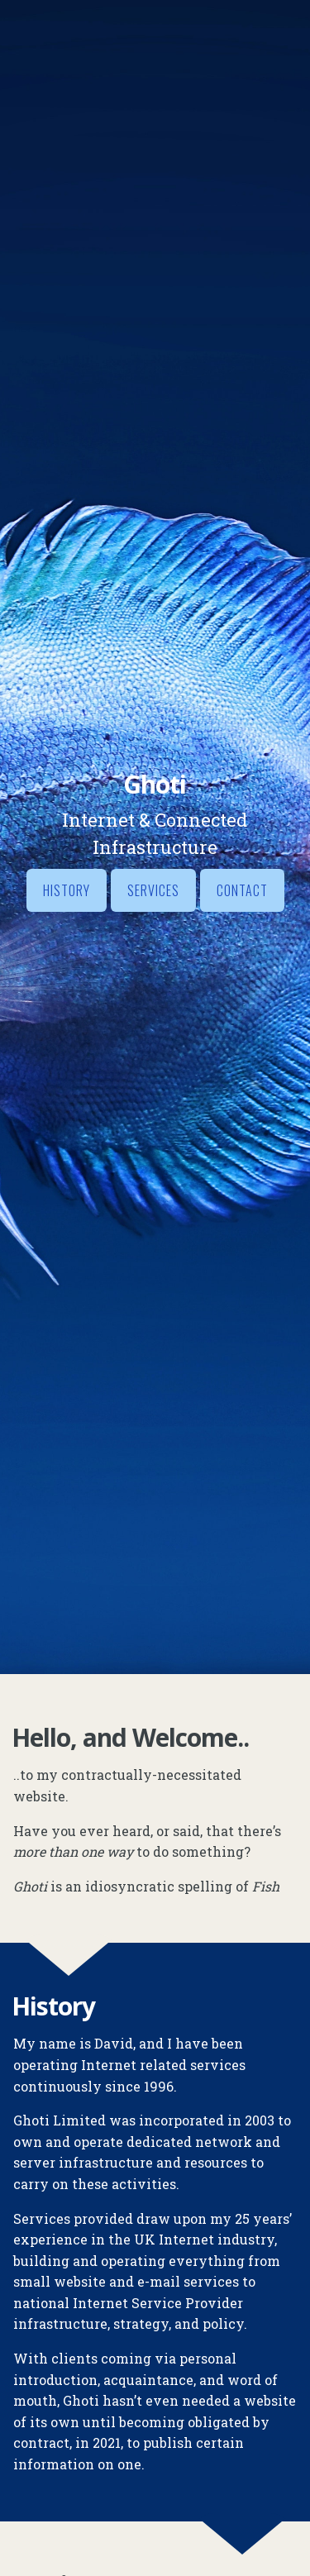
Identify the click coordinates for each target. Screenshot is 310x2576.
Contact (242, 890)
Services (153, 890)
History (66, 890)
